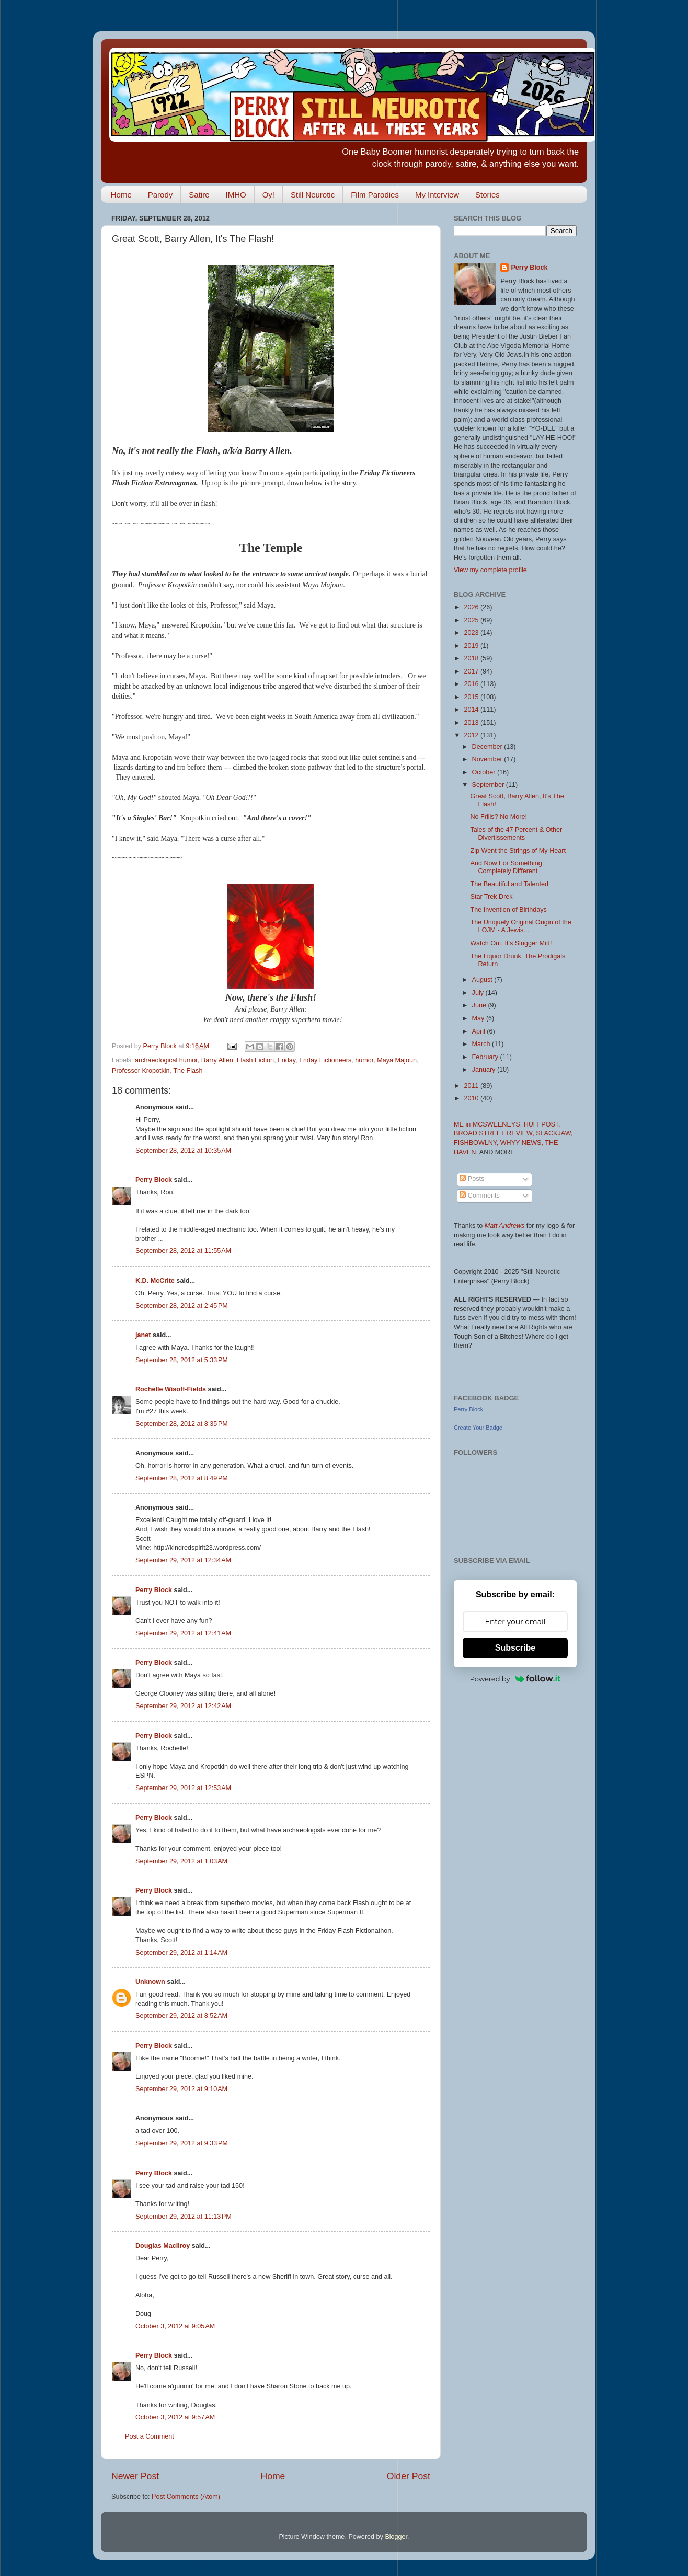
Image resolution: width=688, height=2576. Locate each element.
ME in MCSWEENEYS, (489, 1124)
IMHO (235, 194)
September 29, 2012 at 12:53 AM (183, 1788)
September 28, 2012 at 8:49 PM (181, 1478)
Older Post (408, 2476)
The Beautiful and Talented (509, 884)
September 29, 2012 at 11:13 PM (183, 2216)
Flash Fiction (255, 1060)
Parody (160, 194)
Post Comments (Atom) (186, 2496)
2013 (472, 722)
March (482, 1044)
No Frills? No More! (498, 816)
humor (364, 1060)
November (488, 759)
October (484, 772)
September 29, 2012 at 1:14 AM (181, 1952)
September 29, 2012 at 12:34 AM (183, 1560)
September (489, 784)
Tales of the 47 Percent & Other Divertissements (516, 833)
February (486, 1057)
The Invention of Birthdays (508, 909)
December (488, 746)
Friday (286, 1060)
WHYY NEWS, (522, 1142)
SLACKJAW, (554, 1133)
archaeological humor (166, 1060)
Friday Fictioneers (325, 1060)
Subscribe (515, 1647)
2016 (472, 684)
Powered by (515, 1679)
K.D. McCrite (155, 1280)
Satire (199, 194)
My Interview (437, 194)
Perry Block (153, 1179)
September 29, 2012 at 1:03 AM (181, 1861)
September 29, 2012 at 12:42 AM (183, 1706)
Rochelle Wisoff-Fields (170, 1389)
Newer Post (135, 2476)
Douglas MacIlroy (162, 2245)
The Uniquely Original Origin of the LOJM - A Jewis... (520, 926)
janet (143, 1335)
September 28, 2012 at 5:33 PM (181, 1360)
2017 (472, 671)
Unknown (150, 1982)
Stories (487, 194)
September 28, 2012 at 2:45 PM (181, 1305)
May (479, 1018)
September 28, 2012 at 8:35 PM (181, 1424)
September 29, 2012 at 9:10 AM (181, 2089)
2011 (472, 1085)
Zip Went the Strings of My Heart (517, 850)
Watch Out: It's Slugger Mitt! (511, 943)
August (483, 979)
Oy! (268, 194)
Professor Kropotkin (141, 1070)
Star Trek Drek (491, 896)
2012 (472, 735)
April (479, 1031)
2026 (472, 607)
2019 (472, 645)
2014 (472, 709)
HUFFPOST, (542, 1124)
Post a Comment (149, 2436)
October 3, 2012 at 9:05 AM (175, 2326)
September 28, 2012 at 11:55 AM (183, 1251)
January (484, 1069)
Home (121, 194)
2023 (472, 632)
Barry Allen (217, 1060)
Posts (472, 1178)
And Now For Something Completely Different (506, 867)
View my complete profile (490, 570)
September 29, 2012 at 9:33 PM (181, 2143)
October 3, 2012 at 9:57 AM (175, 2417)
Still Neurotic (313, 194)
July (479, 992)
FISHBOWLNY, (477, 1142)
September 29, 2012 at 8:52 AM (181, 2016)
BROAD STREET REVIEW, (495, 1133)
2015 (472, 697)
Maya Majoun (397, 1060)
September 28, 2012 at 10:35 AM (183, 1150)
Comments (479, 1195)
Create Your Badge (478, 1427)
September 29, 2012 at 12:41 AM (183, 1633)
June (480, 1005)
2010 (472, 1098)
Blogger (396, 2536)
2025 (472, 620)
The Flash (187, 1070)
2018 (472, 658)
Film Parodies (375, 194)
